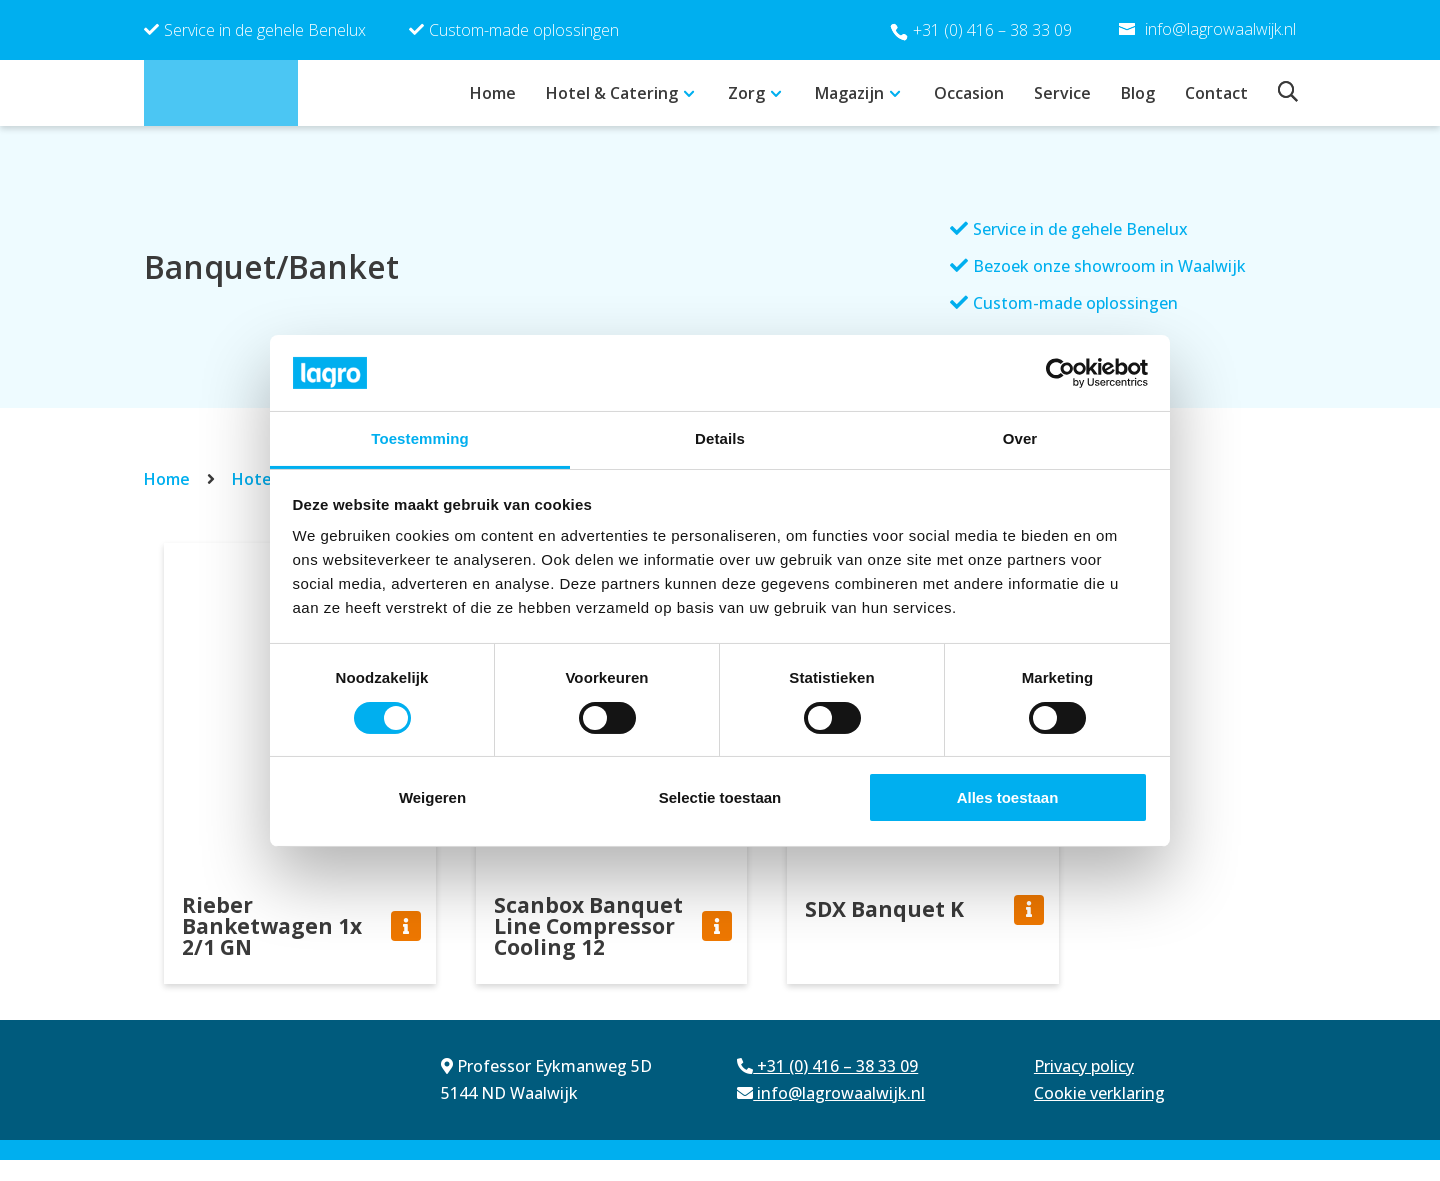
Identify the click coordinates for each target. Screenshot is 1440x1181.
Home (493, 93)
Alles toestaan (1008, 797)
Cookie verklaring (1099, 1114)
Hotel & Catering (612, 93)
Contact (1216, 93)
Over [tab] (1020, 438)
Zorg (746, 93)
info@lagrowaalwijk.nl (831, 1114)
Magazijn (849, 93)
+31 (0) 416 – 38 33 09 (992, 30)
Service (1062, 93)
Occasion (969, 93)
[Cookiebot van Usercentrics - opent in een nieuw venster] (1060, 373)
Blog (1138, 93)
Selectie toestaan (720, 797)
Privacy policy (1084, 1087)
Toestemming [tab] (420, 438)
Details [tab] (720, 438)
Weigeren (432, 797)
